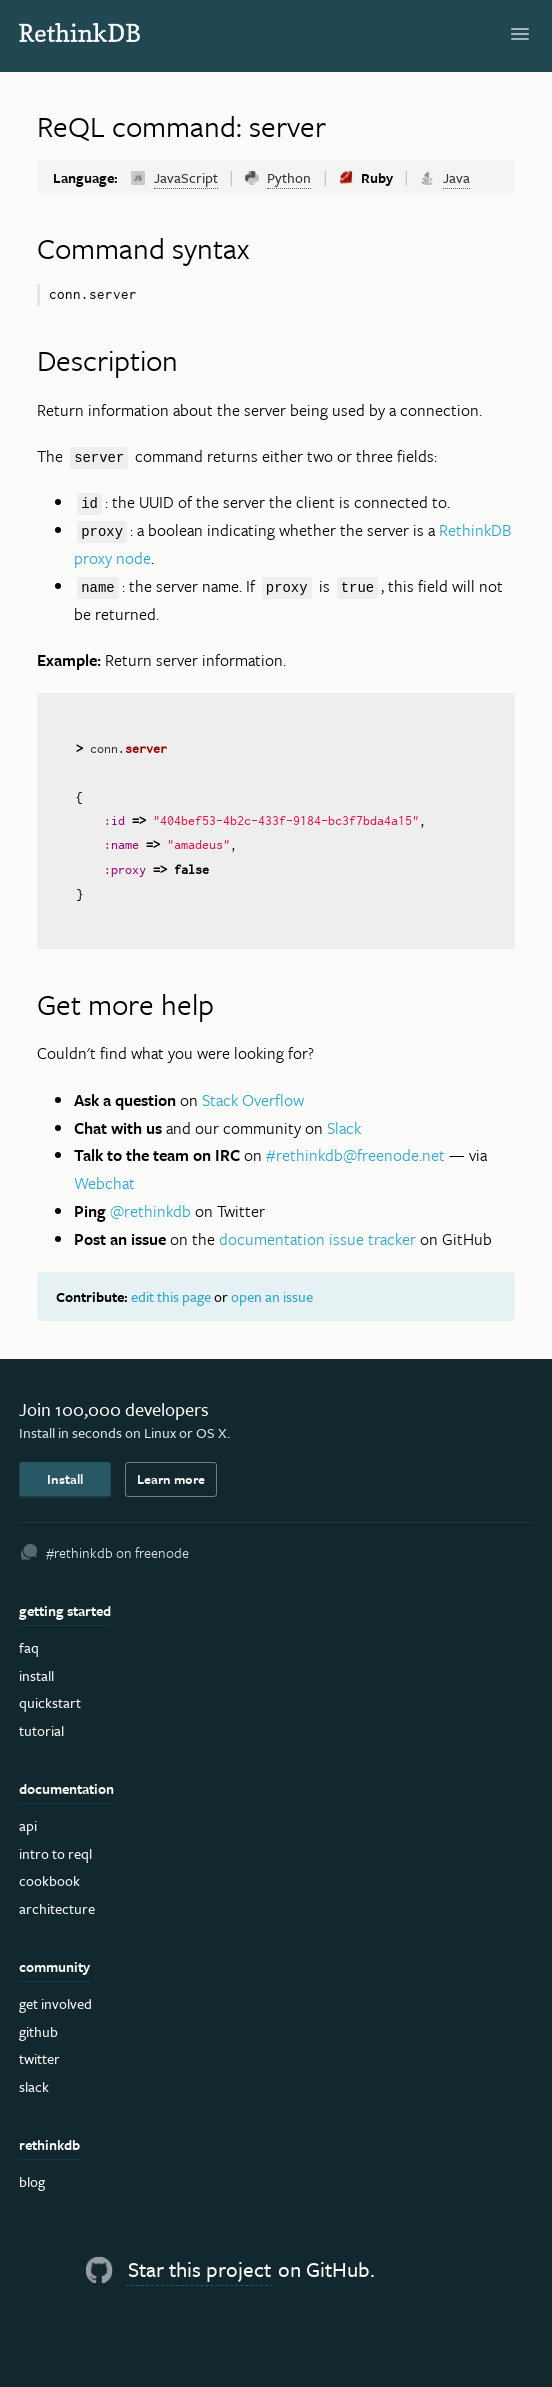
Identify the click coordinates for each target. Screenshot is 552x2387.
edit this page (171, 1296)
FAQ (29, 1647)
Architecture (57, 1908)
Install (65, 1479)
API (28, 1825)
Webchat (104, 1183)
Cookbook (49, 1880)
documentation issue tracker (317, 1239)
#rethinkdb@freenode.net (355, 1155)
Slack (344, 1128)
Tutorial (41, 1730)
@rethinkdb (150, 1211)
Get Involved (55, 2003)
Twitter (39, 2058)
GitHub (38, 2031)
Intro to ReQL (55, 1853)
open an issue (272, 1296)
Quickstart (50, 1702)
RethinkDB (90, 32)
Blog (32, 2181)
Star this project (199, 2269)
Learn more (171, 1479)
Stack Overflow (253, 1100)
